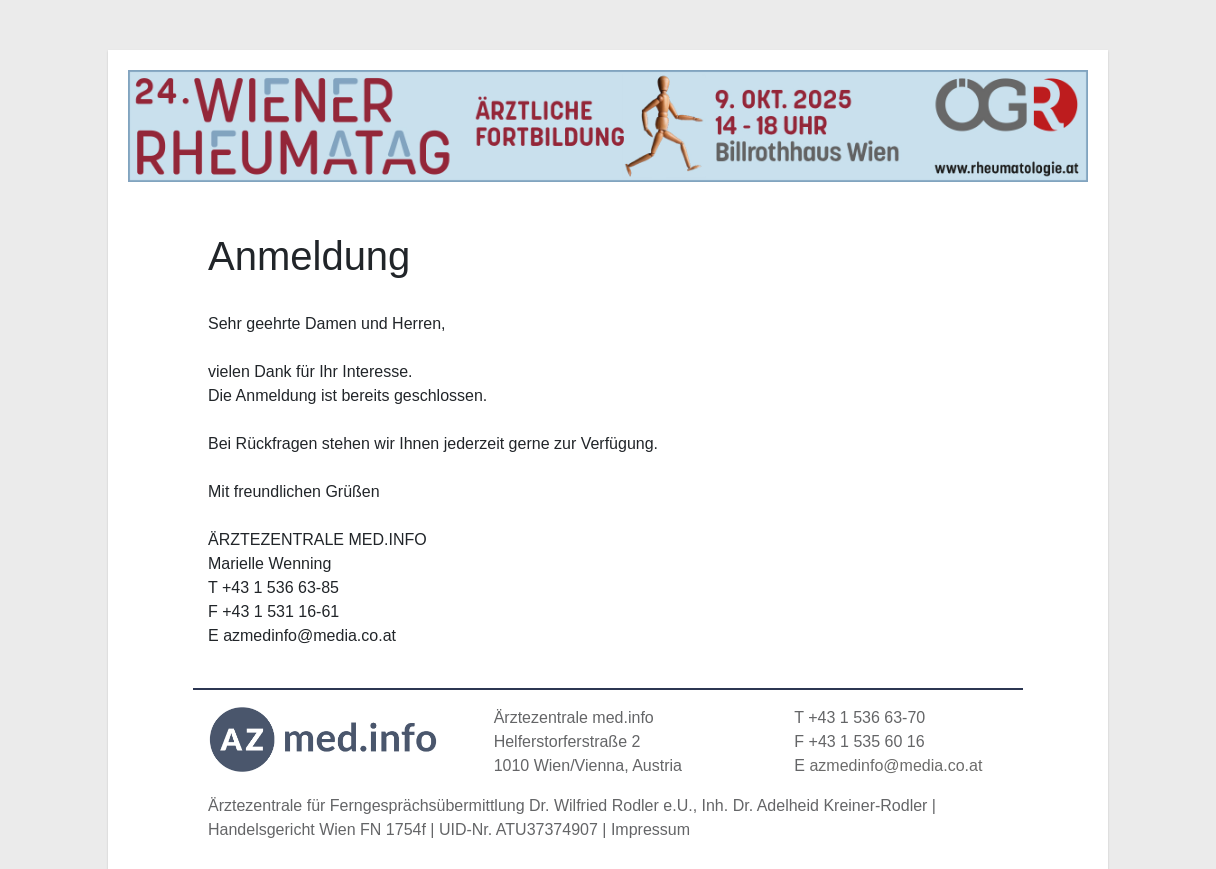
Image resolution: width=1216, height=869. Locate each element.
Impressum (650, 829)
